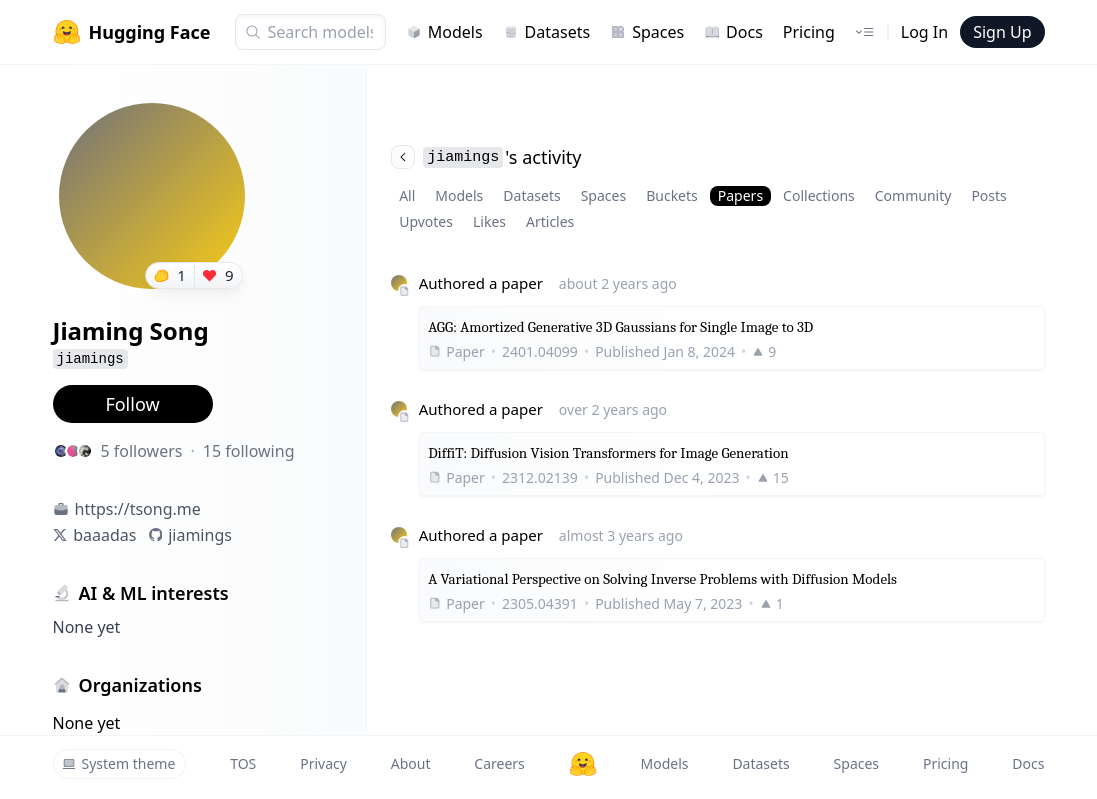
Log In (924, 32)
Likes (489, 221)
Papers (740, 195)
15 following (249, 451)
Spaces (647, 32)
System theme (119, 763)
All (407, 195)
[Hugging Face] (583, 764)
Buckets (672, 195)
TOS (243, 763)
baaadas (104, 535)
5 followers (142, 451)
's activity (486, 157)
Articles (550, 221)
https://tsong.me (138, 509)
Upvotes (426, 221)
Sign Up (1002, 32)
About (411, 763)
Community (913, 195)
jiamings (200, 535)
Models (444, 32)
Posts (988, 195)
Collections (819, 195)
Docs (733, 32)
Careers (499, 763)
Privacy (323, 763)
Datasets (547, 32)
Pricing (809, 32)
